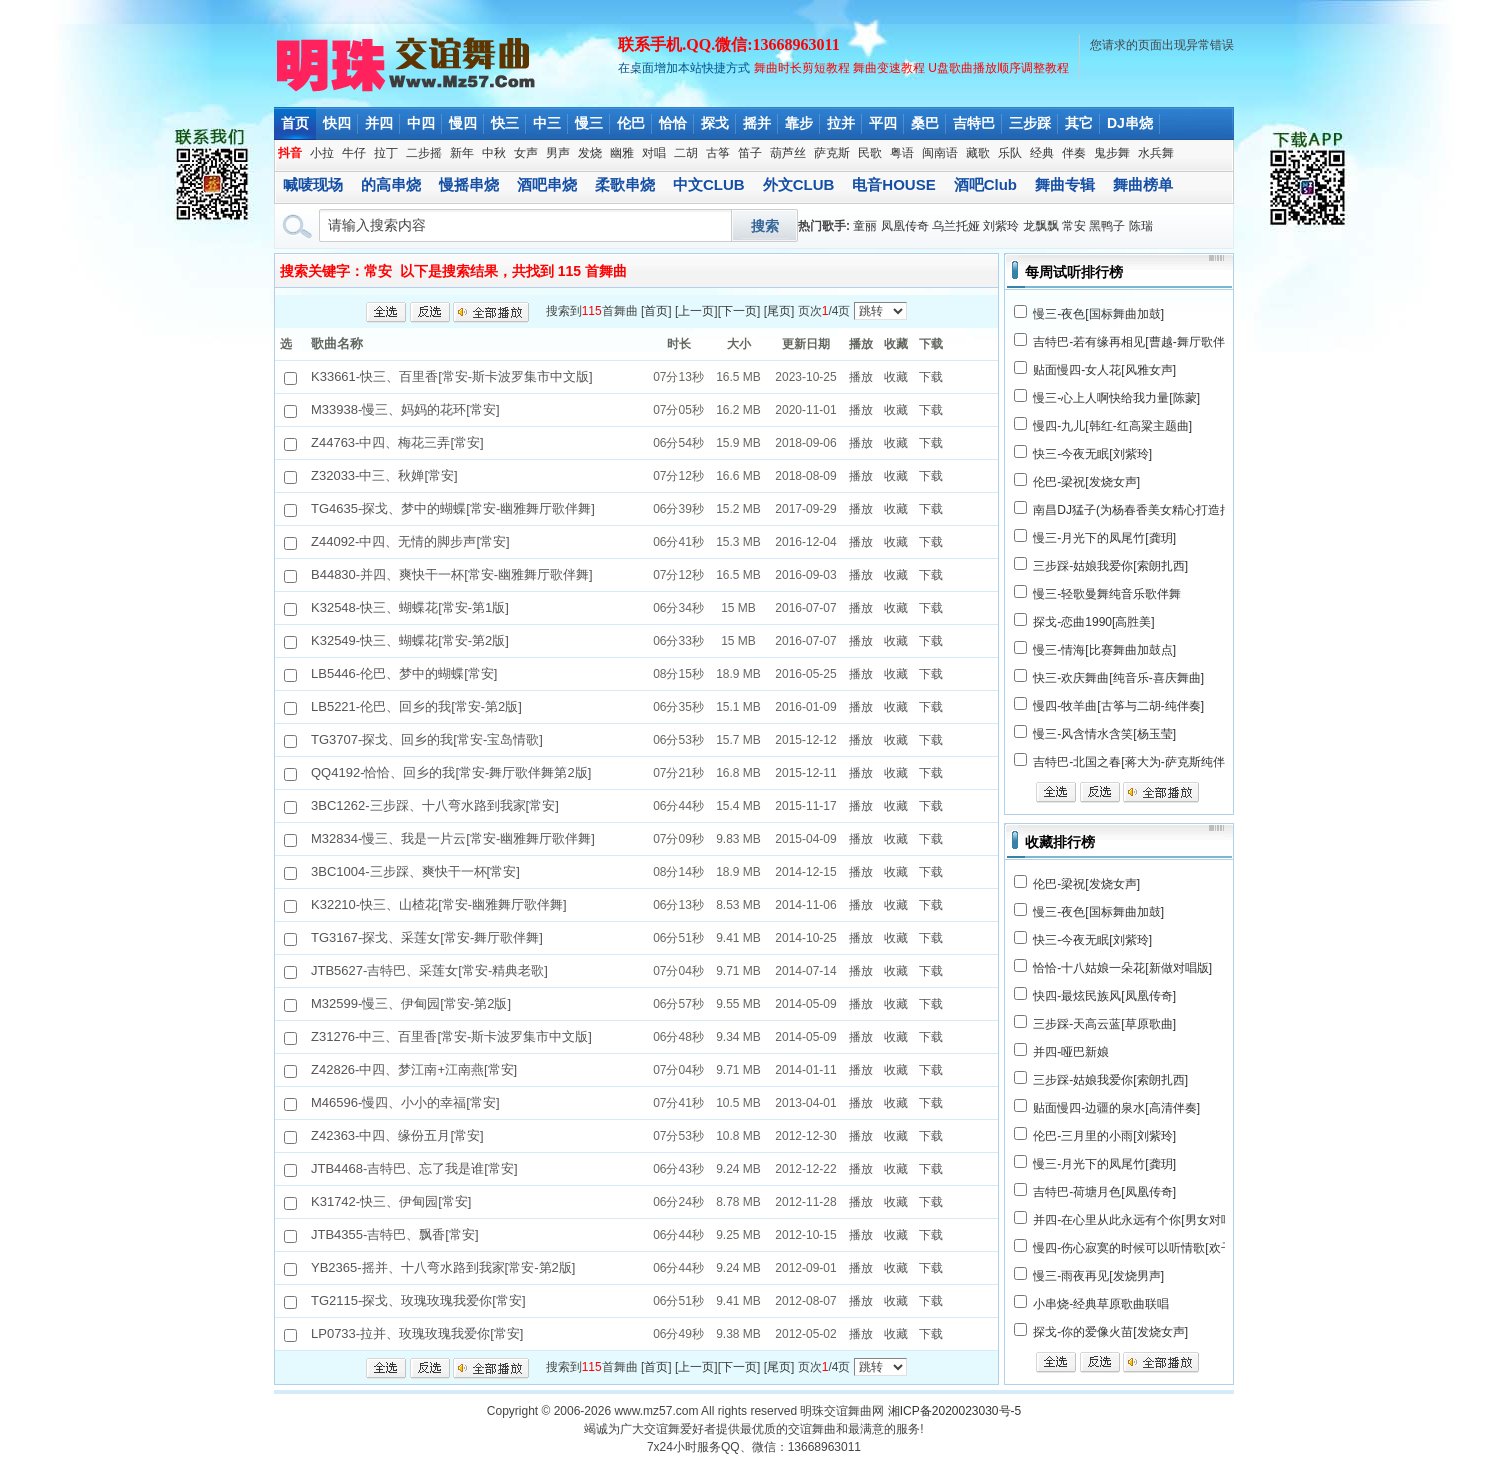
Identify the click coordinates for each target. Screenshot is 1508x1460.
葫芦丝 (788, 153)
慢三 (589, 123)
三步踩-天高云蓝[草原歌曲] (1104, 1024)
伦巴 (631, 123)
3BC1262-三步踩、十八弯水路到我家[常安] (435, 805)
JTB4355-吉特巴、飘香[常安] (395, 1234)
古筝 (718, 153)
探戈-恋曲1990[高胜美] (1093, 622)
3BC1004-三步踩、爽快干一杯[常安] (415, 871)
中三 (547, 123)
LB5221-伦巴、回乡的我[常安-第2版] (416, 706)
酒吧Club (985, 184)
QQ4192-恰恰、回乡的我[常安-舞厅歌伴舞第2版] (451, 772)
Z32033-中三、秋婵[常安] (384, 475)
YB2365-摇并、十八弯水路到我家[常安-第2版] (443, 1267)
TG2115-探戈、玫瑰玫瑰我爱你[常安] (418, 1300)
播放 (861, 377)
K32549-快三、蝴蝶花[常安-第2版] (410, 640)
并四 (379, 123)
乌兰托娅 (956, 226)
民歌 (870, 153)
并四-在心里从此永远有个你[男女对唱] (1134, 1220)
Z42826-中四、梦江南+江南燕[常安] (414, 1069)
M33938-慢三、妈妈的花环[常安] (405, 409)
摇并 (757, 123)
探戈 (715, 123)
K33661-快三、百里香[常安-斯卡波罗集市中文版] (452, 376)
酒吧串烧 (547, 184)
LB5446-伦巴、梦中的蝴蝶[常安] (404, 673)
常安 (1074, 226)
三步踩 (1030, 123)
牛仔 (354, 153)
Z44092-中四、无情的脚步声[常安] (410, 541)
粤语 (902, 153)
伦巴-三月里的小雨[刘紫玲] (1104, 1136)
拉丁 (386, 153)
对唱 (654, 153)
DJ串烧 (1130, 123)
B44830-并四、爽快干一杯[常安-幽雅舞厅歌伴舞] (452, 574)
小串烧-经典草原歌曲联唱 (1101, 1304)
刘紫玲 (1001, 226)
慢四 (463, 123)
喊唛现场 (313, 184)
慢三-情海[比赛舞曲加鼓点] (1104, 650)
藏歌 (978, 153)
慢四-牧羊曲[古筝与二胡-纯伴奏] (1118, 706)
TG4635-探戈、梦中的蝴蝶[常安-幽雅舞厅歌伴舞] (453, 508)
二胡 (686, 153)
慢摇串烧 (469, 184)
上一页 (696, 311)
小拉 (322, 153)
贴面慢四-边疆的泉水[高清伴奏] (1116, 1108)
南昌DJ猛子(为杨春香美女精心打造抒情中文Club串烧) (1176, 510)
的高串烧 (391, 184)
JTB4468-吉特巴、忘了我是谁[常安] (414, 1168)
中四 (421, 123)
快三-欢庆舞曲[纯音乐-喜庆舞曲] (1118, 678)
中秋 (494, 153)
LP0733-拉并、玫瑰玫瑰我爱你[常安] (417, 1333)
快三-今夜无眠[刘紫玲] (1092, 454)
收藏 (896, 377)
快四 (337, 123)
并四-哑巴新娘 (1071, 1052)
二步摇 (424, 153)
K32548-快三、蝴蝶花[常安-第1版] (410, 607)
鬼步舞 (1112, 153)
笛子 (750, 153)
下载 (931, 377)
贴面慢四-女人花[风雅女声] (1104, 370)
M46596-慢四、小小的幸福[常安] (405, 1102)
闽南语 (940, 153)
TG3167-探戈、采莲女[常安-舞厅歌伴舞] (427, 937)
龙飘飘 (1041, 226)
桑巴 (925, 123)
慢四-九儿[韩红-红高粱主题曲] (1112, 426)
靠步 (799, 123)
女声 (526, 153)
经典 (1042, 153)
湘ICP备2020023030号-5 (954, 1411)
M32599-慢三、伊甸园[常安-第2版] (411, 1003)
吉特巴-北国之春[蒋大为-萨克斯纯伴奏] (1136, 762)
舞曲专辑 (1065, 184)
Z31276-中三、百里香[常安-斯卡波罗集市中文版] (451, 1036)
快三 (505, 123)
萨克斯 (832, 153)
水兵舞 (1156, 153)
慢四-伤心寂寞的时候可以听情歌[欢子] (1134, 1248)
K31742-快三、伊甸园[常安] (391, 1201)
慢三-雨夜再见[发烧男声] (1098, 1276)
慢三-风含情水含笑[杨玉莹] (1104, 734)
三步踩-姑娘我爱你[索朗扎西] (1110, 566)
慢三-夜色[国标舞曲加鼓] (1098, 314)
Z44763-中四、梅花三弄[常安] (397, 442)
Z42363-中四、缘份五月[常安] (397, 1135)
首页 (295, 123)
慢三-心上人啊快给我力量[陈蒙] (1116, 398)
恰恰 (673, 123)
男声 (558, 153)
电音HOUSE (893, 184)
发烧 (590, 153)
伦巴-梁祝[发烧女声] (1086, 482)
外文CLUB (799, 184)
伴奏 (1074, 153)
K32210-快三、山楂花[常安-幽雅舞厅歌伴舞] (439, 904)
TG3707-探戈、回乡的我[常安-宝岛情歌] (427, 739)
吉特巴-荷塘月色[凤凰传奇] (1104, 1192)
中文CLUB (709, 184)
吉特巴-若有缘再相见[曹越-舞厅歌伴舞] (1136, 342)
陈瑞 (1141, 226)
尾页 (779, 311)
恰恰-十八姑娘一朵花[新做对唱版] (1122, 968)
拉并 (841, 123)
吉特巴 (974, 123)
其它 (1079, 123)
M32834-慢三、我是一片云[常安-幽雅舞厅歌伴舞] (453, 838)
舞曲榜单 (1143, 184)
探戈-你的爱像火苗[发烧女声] (1110, 1332)
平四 (883, 123)
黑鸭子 (1107, 226)
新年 (462, 153)
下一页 (739, 311)
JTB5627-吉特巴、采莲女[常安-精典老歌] (429, 970)
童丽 (865, 226)
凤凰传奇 (905, 226)
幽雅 (622, 153)
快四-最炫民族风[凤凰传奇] (1104, 996)
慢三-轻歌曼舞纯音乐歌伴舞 (1107, 594)
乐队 (1010, 153)
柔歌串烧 (625, 184)
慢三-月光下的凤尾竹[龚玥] (1104, 538)
